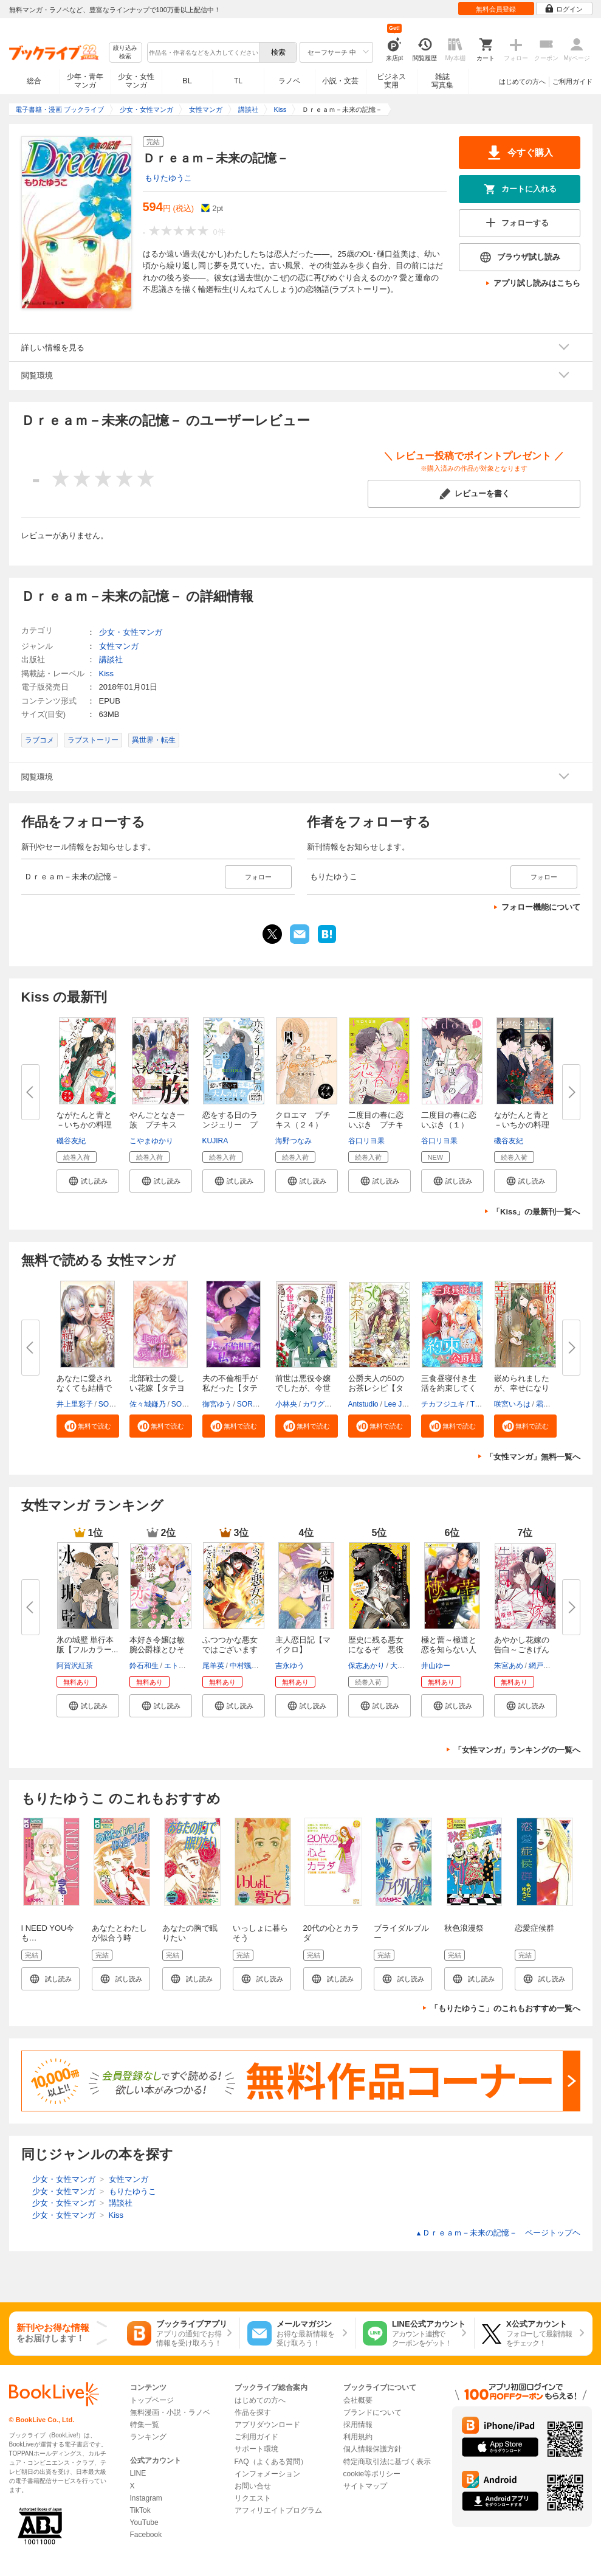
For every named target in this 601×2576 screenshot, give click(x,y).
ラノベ (289, 81)
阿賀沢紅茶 (75, 1665)
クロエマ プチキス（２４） (303, 1119)
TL (238, 81)
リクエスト (253, 2498)
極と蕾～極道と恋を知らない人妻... (448, 1649)
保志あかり (366, 1665)
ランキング (148, 2436)
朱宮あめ (508, 1665)
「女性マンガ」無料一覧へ (533, 1456)
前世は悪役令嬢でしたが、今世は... (303, 1388)
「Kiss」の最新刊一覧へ (536, 1211)
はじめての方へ (522, 81)
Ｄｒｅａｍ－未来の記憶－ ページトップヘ (498, 2232)
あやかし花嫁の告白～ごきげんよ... (521, 1649)
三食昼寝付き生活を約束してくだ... (448, 1388)
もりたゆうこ (168, 177)
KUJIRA (215, 1141)
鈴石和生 (144, 1665)
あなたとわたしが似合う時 (119, 1932)
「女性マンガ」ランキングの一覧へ (517, 1749)
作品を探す (253, 2412)
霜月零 (547, 1404)
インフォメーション (267, 2474)
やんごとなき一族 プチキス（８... (157, 1124)
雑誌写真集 (442, 80)
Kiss (106, 673)
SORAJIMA (117, 1404)
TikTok (140, 2510)
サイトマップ (365, 2486)
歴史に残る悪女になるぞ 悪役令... (376, 1649)
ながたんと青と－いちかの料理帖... (84, 1124)
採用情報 (358, 2424)
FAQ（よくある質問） (271, 2461)
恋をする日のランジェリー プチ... (230, 1124)
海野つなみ (293, 1141)
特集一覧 (144, 2424)
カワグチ (317, 1404)
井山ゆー (435, 1665)
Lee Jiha (397, 1404)
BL (187, 80)
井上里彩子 (75, 1404)
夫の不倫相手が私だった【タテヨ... (230, 1388)
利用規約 (358, 2436)
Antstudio (363, 1404)
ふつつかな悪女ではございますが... (230, 1649)
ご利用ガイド (572, 81)
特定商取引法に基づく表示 (387, 2461)
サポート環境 (256, 2449)
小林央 (286, 1404)
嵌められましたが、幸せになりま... (521, 1388)
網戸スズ (543, 1665)
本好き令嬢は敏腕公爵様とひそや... (157, 1649)
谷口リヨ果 (366, 1141)
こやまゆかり (151, 1141)
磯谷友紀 (71, 1141)
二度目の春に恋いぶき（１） (448, 1119)
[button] (88, 1181)
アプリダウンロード (267, 2424)
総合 (34, 81)
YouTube (144, 2522)
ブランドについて (372, 2412)
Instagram (146, 2498)
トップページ (152, 2400)
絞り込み (125, 52)
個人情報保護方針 (372, 2449)
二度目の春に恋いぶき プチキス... (376, 1124)
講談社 (111, 659)
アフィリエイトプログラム (278, 2510)
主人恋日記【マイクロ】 (303, 1644)
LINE (138, 2473)
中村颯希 (244, 1665)
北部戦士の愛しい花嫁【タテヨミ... (157, 1388)
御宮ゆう (217, 1404)
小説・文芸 (340, 81)
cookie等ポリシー (372, 2474)
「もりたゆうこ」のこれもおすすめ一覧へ (505, 2008)
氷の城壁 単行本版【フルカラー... (87, 1644)
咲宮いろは (512, 1404)
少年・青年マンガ (85, 80)
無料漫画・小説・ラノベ (170, 2412)
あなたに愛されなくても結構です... (84, 1388)
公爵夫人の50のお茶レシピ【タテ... (376, 1388)
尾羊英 (213, 1665)
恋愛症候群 (534, 1928)
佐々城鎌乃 (147, 1404)
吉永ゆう (289, 1665)
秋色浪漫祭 (464, 1928)
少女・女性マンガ (136, 80)
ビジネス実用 (391, 80)
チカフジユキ (443, 1404)
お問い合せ (253, 2486)
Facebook (146, 2534)
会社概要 (358, 2400)
